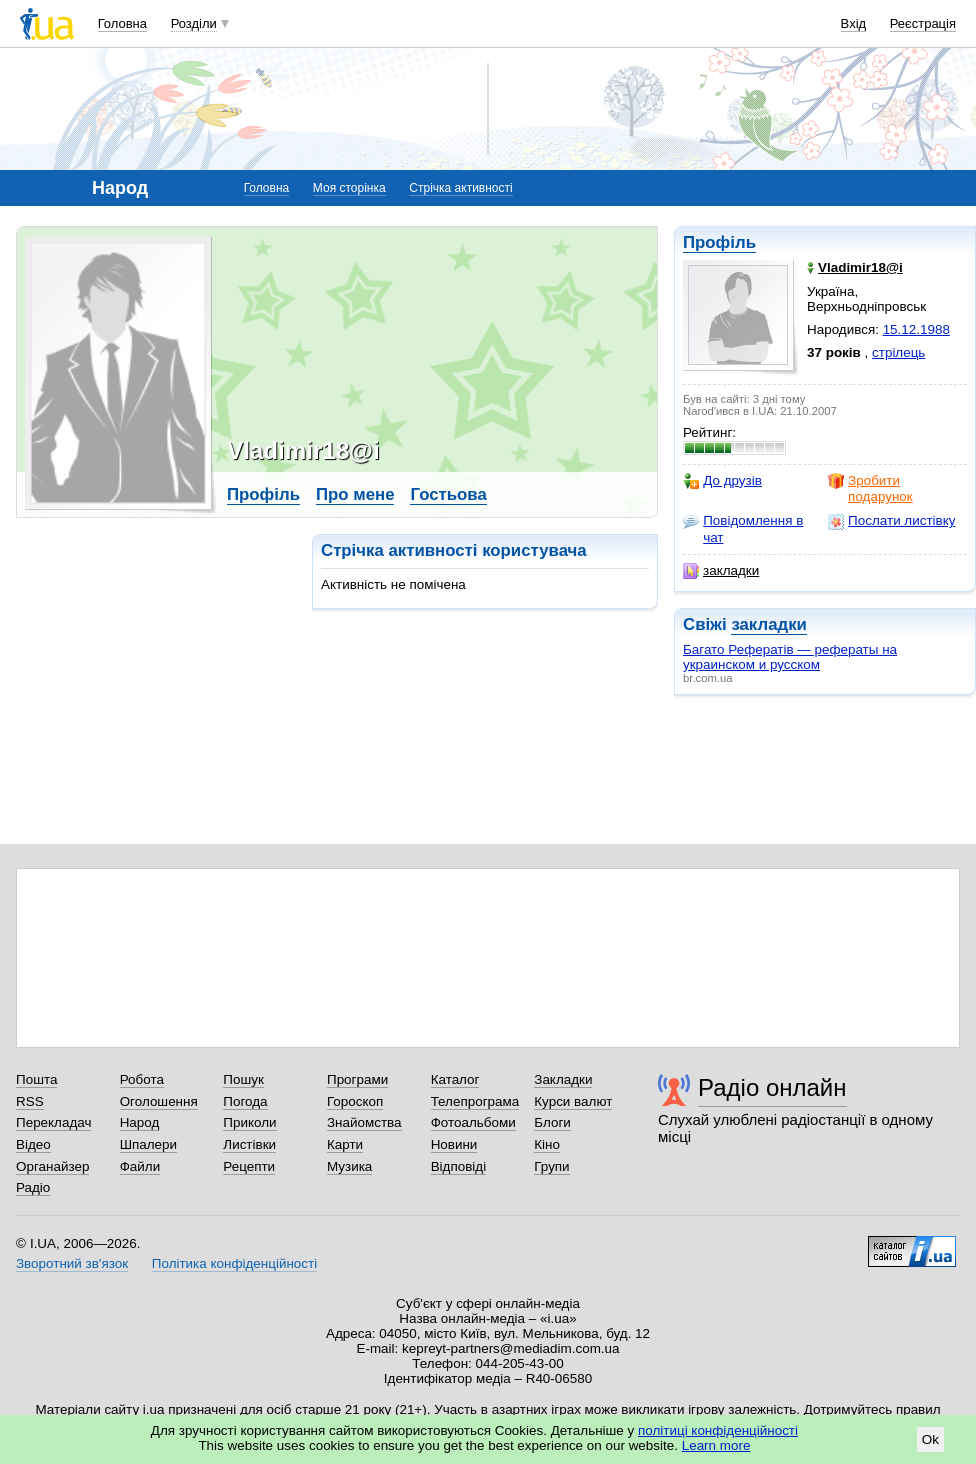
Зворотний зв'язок (72, 1263)
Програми (357, 1079)
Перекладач (53, 1122)
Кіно (547, 1144)
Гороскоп (355, 1101)
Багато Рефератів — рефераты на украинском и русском (790, 657)
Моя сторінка (349, 188)
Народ (140, 1122)
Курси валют (573, 1101)
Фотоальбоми (473, 1122)
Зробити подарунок (870, 488)
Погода (245, 1101)
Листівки (249, 1144)
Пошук (243, 1079)
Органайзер (52, 1166)
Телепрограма (475, 1101)
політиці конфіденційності (718, 1430)
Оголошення (159, 1101)
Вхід (854, 23)
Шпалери (148, 1144)
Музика (349, 1166)
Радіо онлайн (772, 1087)
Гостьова (448, 494)
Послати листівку (891, 521)
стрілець (898, 352)
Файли (140, 1166)
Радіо (33, 1187)
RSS (30, 1101)
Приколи (249, 1122)
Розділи (194, 23)
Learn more (716, 1445)
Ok (930, 1439)
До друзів (722, 481)
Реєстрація (923, 23)
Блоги (552, 1122)
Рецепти (249, 1166)
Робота (142, 1079)
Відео (33, 1144)
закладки (721, 571)
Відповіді (459, 1166)
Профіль (719, 242)
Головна (122, 23)
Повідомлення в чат (743, 528)
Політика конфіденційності (234, 1263)
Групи (551, 1166)
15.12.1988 (916, 329)
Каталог (455, 1079)
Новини (454, 1144)
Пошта (36, 1079)
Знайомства (364, 1122)
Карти (345, 1144)
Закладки (563, 1079)
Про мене (355, 494)
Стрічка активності (460, 188)
